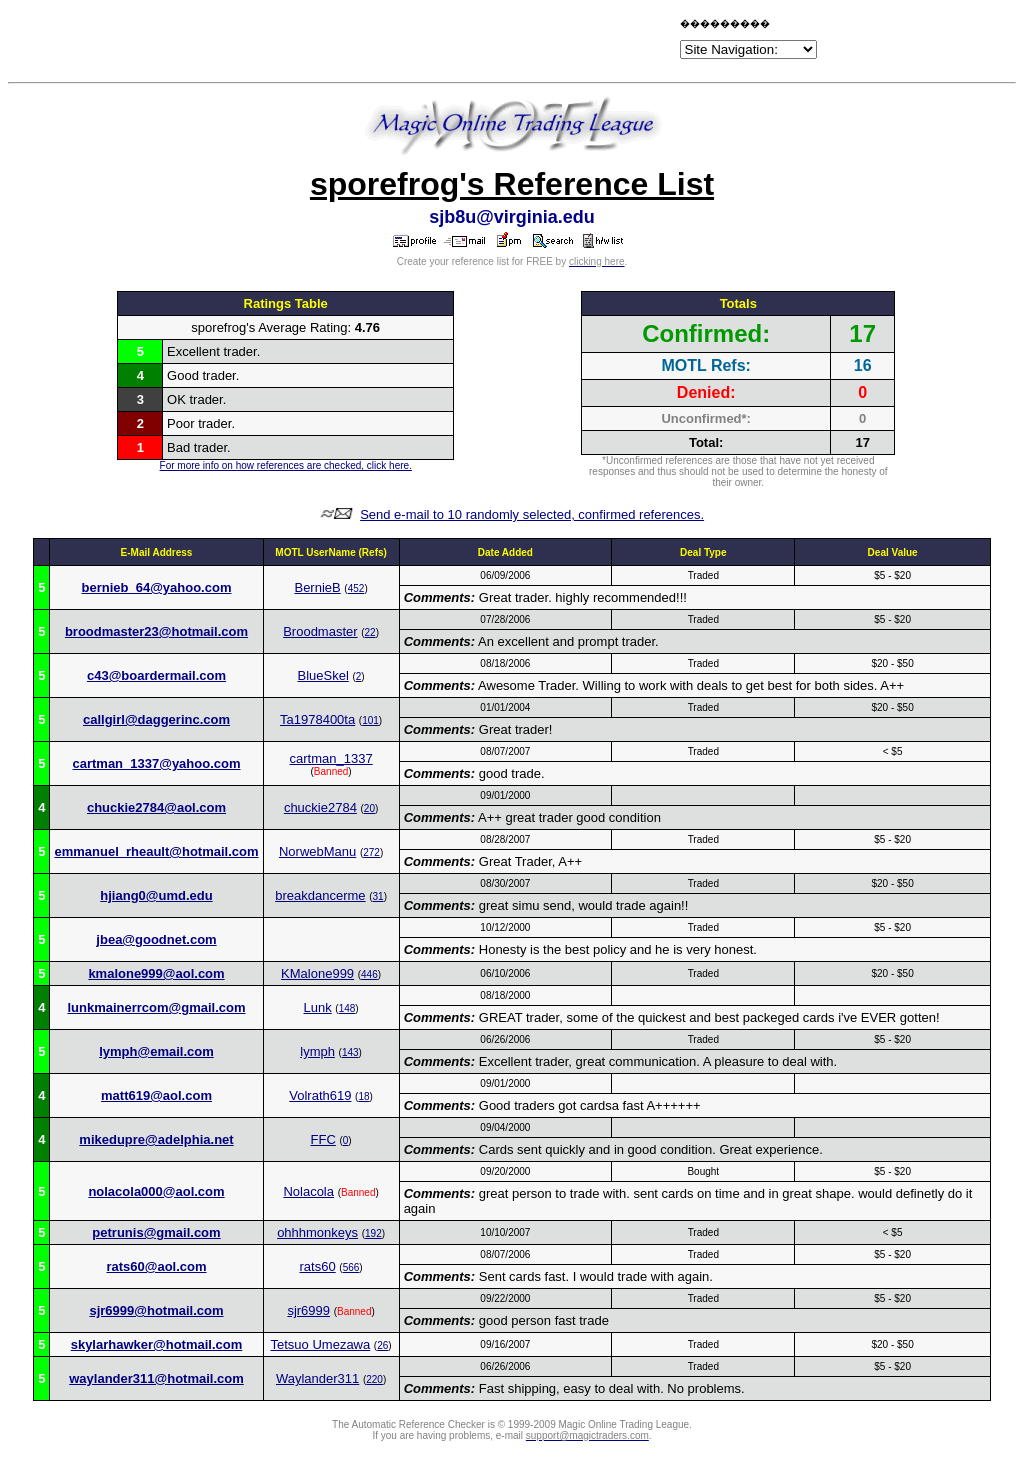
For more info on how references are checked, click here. (286, 465)
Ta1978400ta (317, 719)
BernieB (317, 587)
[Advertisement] (442, 42)
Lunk (318, 1007)
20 (369, 808)
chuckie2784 (320, 807)
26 (382, 1345)
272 (371, 852)
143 (350, 1052)
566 (351, 1267)
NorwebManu (317, 851)
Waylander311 (317, 1378)
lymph (317, 1051)
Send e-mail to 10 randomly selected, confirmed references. (532, 514)
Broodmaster (320, 631)
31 (378, 896)
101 (370, 720)
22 (370, 632)
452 (356, 588)
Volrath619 (320, 1095)
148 (347, 1008)
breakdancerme (320, 895)
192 (373, 1233)
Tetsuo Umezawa (321, 1344)
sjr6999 (308, 1310)
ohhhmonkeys (317, 1232)
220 (374, 1379)
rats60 (318, 1266)
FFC (323, 1139)
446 (369, 974)
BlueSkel (323, 675)
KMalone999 (317, 973)
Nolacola (308, 1191)
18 (363, 1096)
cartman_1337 (331, 758)
